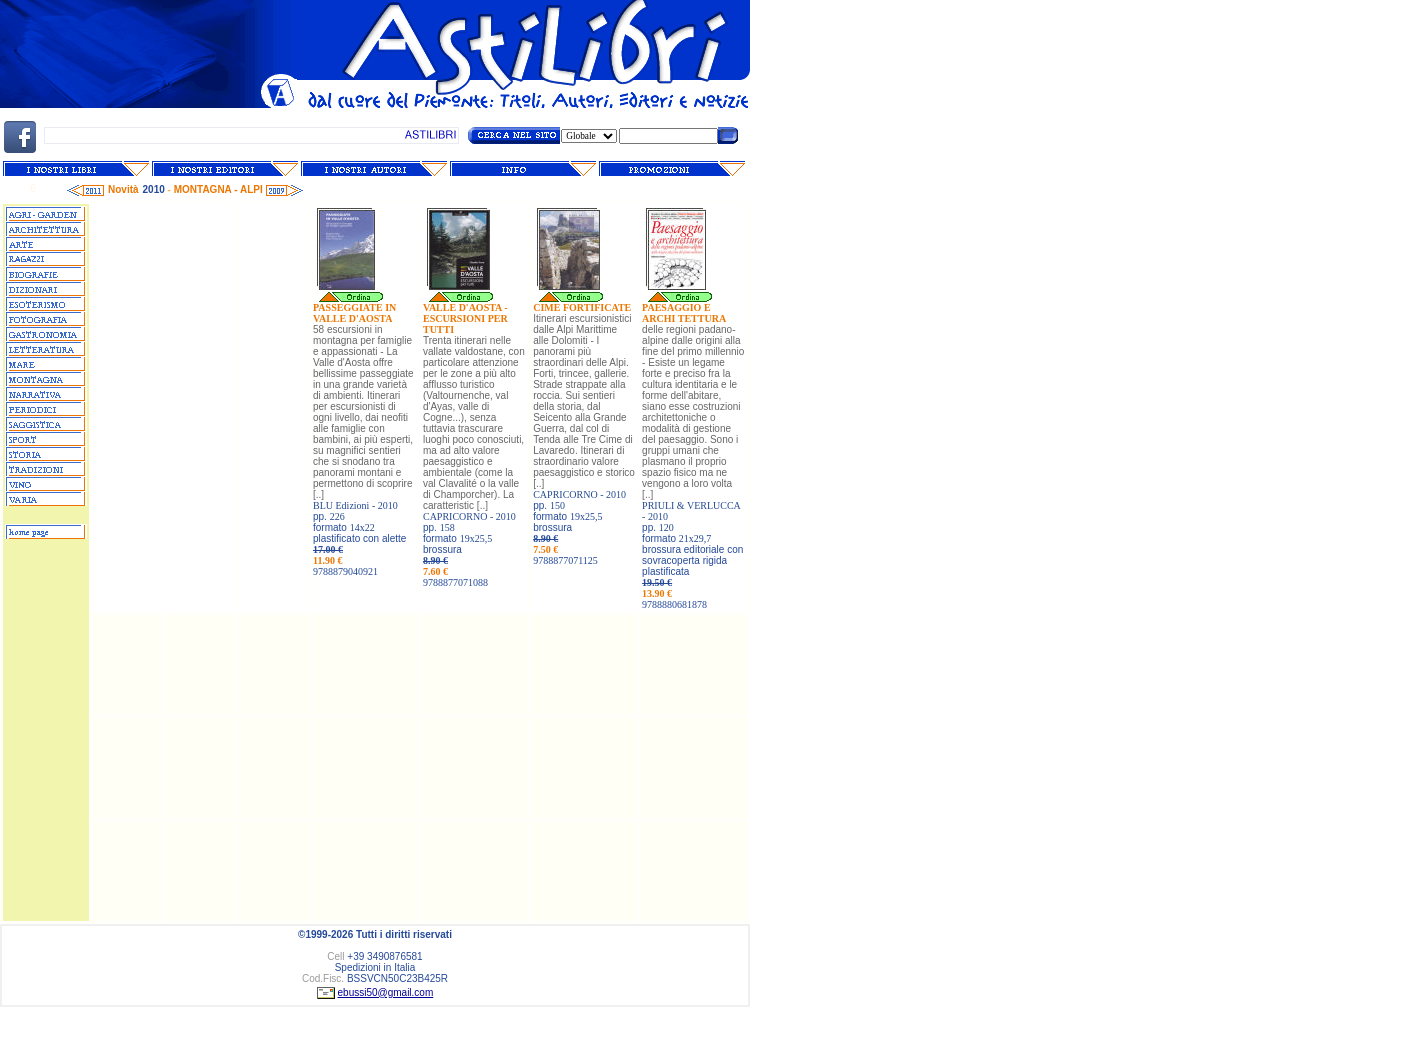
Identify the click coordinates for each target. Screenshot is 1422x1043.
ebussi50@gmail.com (386, 992)
